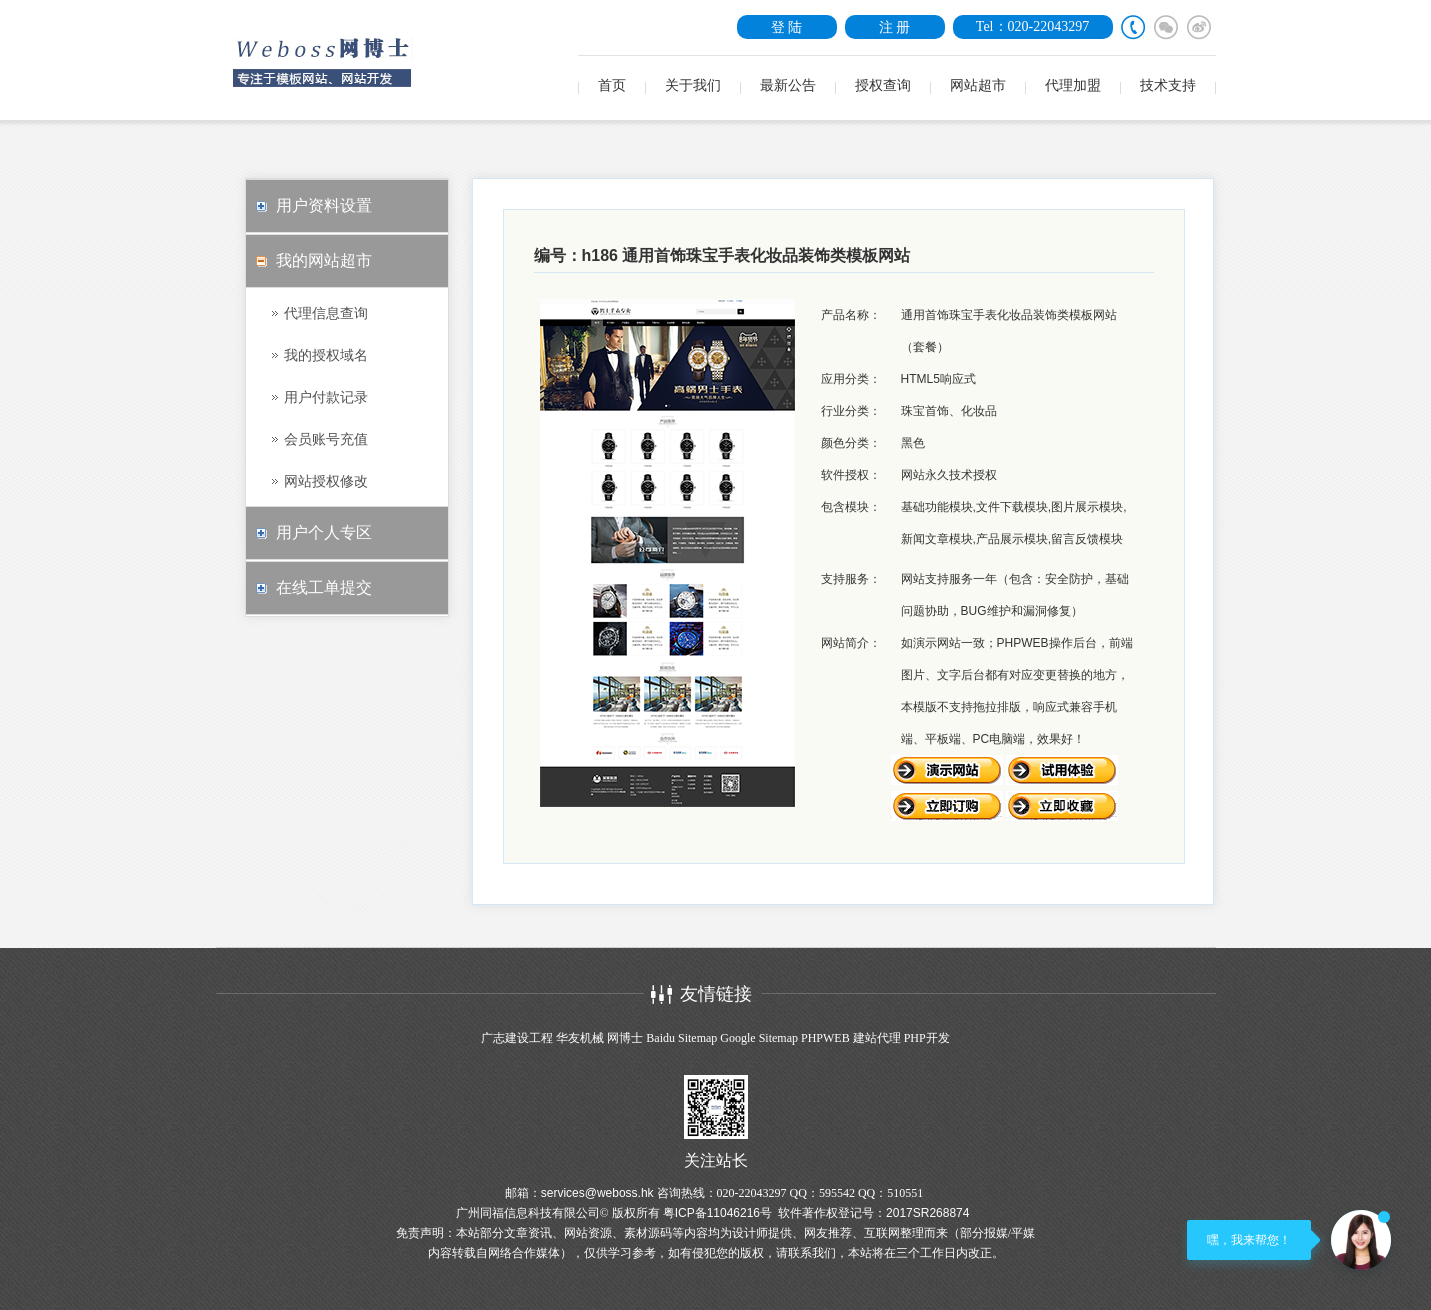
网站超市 (978, 85)
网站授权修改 (326, 481)
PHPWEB (825, 1038)
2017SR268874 (927, 1213)
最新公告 (788, 85)
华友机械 (580, 1038)
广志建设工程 (517, 1038)
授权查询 (883, 85)
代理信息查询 (326, 313)
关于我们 (693, 85)
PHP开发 (927, 1038)
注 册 (895, 27)
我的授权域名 (326, 355)
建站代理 (877, 1038)
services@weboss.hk (597, 1193)
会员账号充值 (326, 439)
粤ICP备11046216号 (717, 1213)
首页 (612, 85)
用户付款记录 (326, 397)
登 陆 (787, 27)
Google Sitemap (759, 1038)
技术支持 (1168, 85)
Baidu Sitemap (681, 1038)
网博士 (625, 1038)
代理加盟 (1073, 85)
